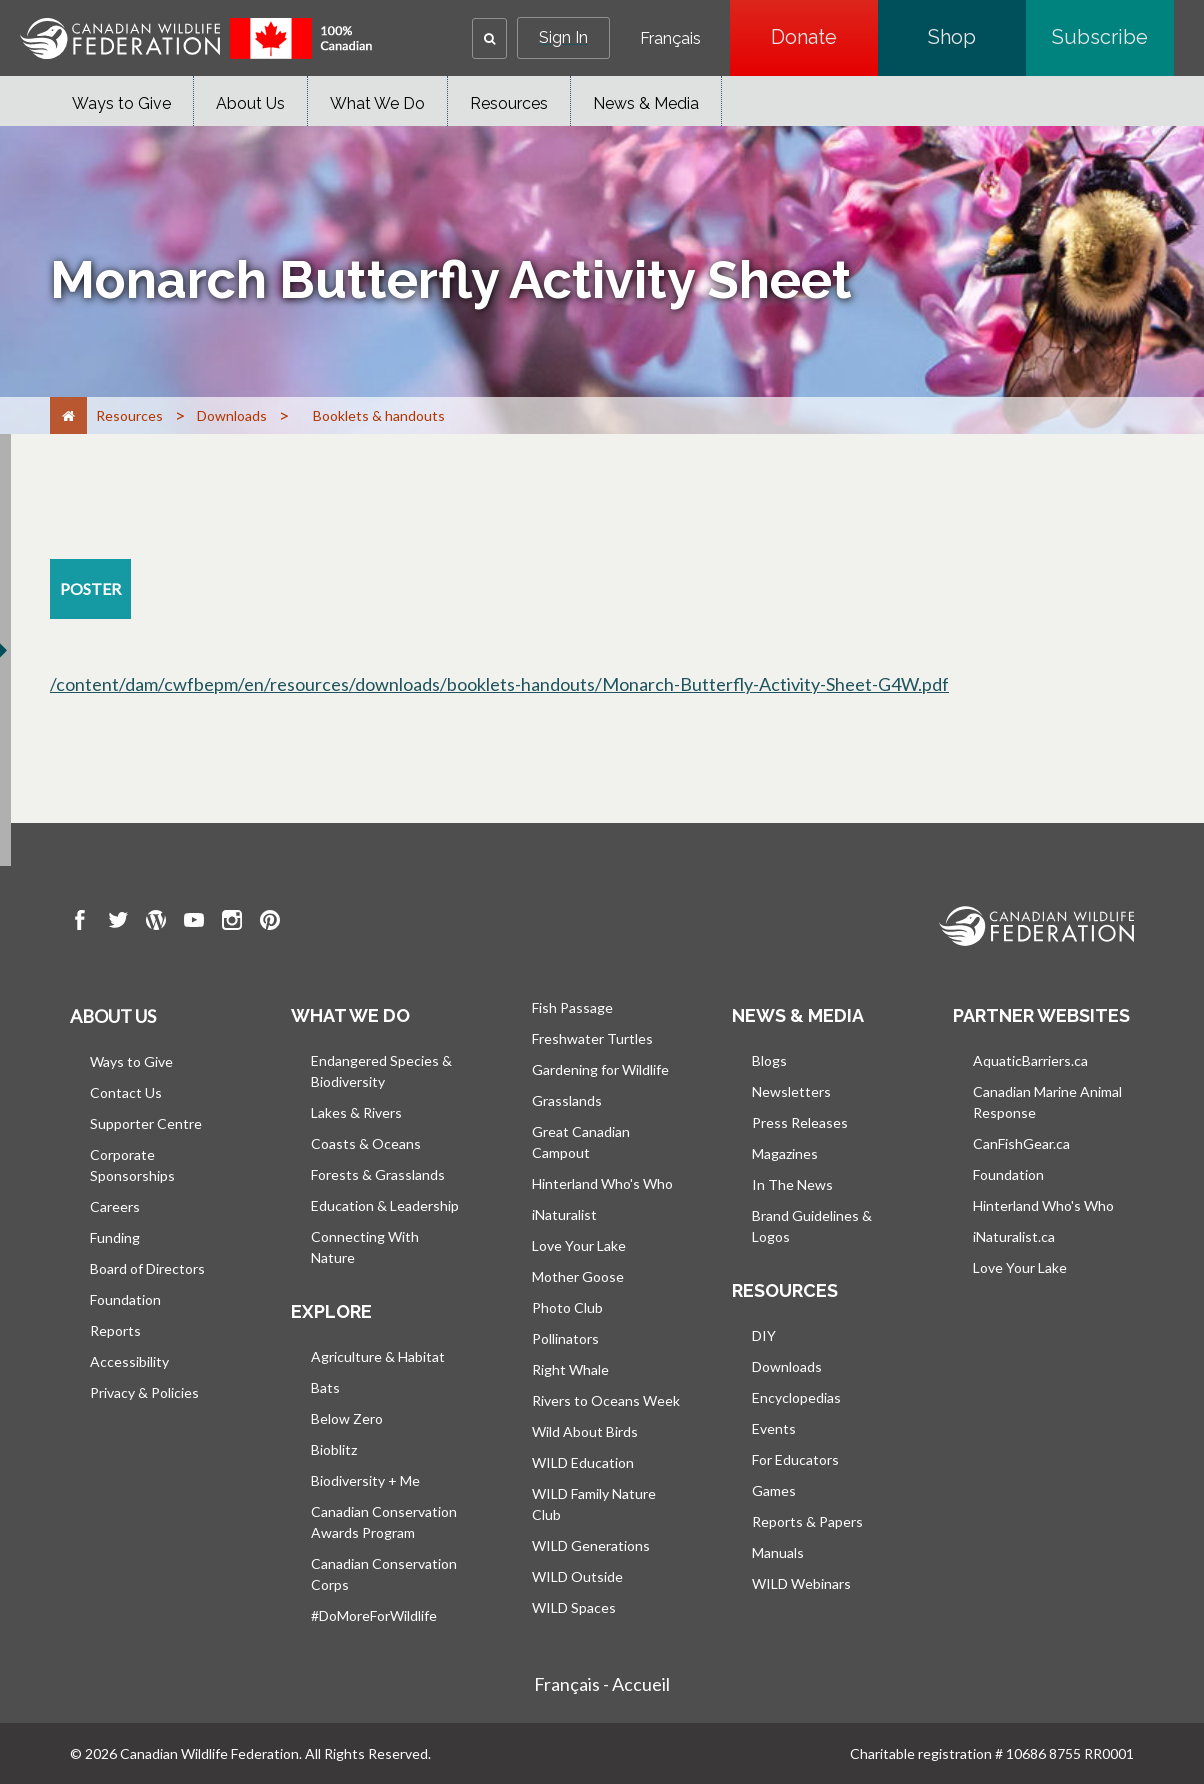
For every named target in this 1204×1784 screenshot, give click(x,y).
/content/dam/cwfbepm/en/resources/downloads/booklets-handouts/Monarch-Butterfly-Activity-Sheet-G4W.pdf (499, 684)
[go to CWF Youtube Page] (194, 923)
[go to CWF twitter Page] (118, 923)
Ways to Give (121, 103)
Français (670, 39)
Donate (824, 37)
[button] (489, 38)
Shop (977, 37)
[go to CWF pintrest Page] (270, 923)
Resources (509, 103)
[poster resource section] (90, 589)
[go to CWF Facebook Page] (80, 923)
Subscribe (1113, 37)
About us (113, 1016)
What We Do (377, 103)
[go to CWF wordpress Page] (156, 923)
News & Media (646, 103)
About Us (250, 103)
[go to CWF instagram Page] (232, 923)
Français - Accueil (602, 1684)
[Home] (68, 415)
